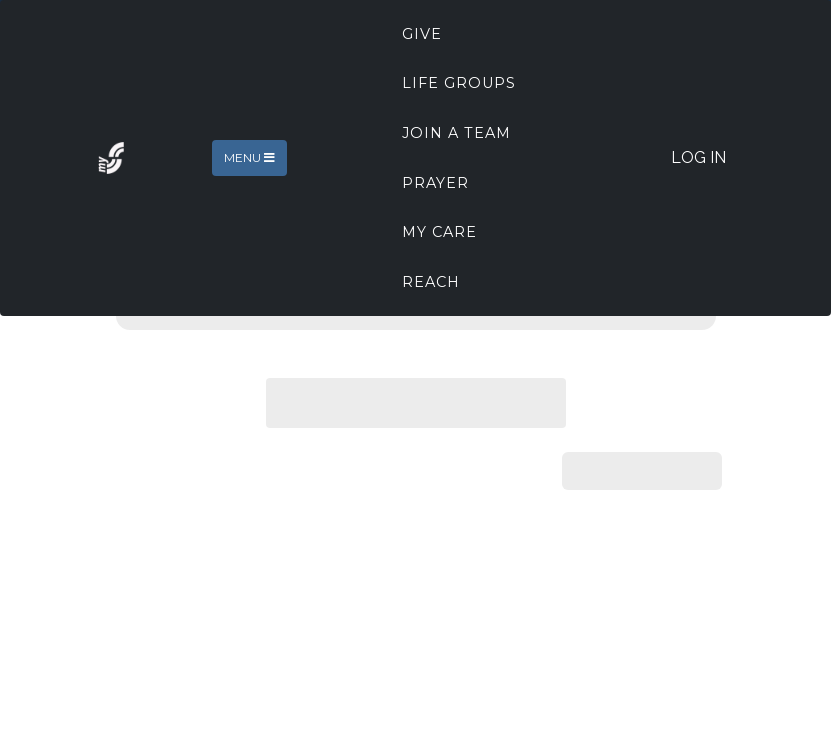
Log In (698, 157)
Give (422, 34)
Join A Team (456, 133)
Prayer (435, 183)
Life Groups (459, 83)
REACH (431, 282)
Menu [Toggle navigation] (249, 157)
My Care (439, 232)
